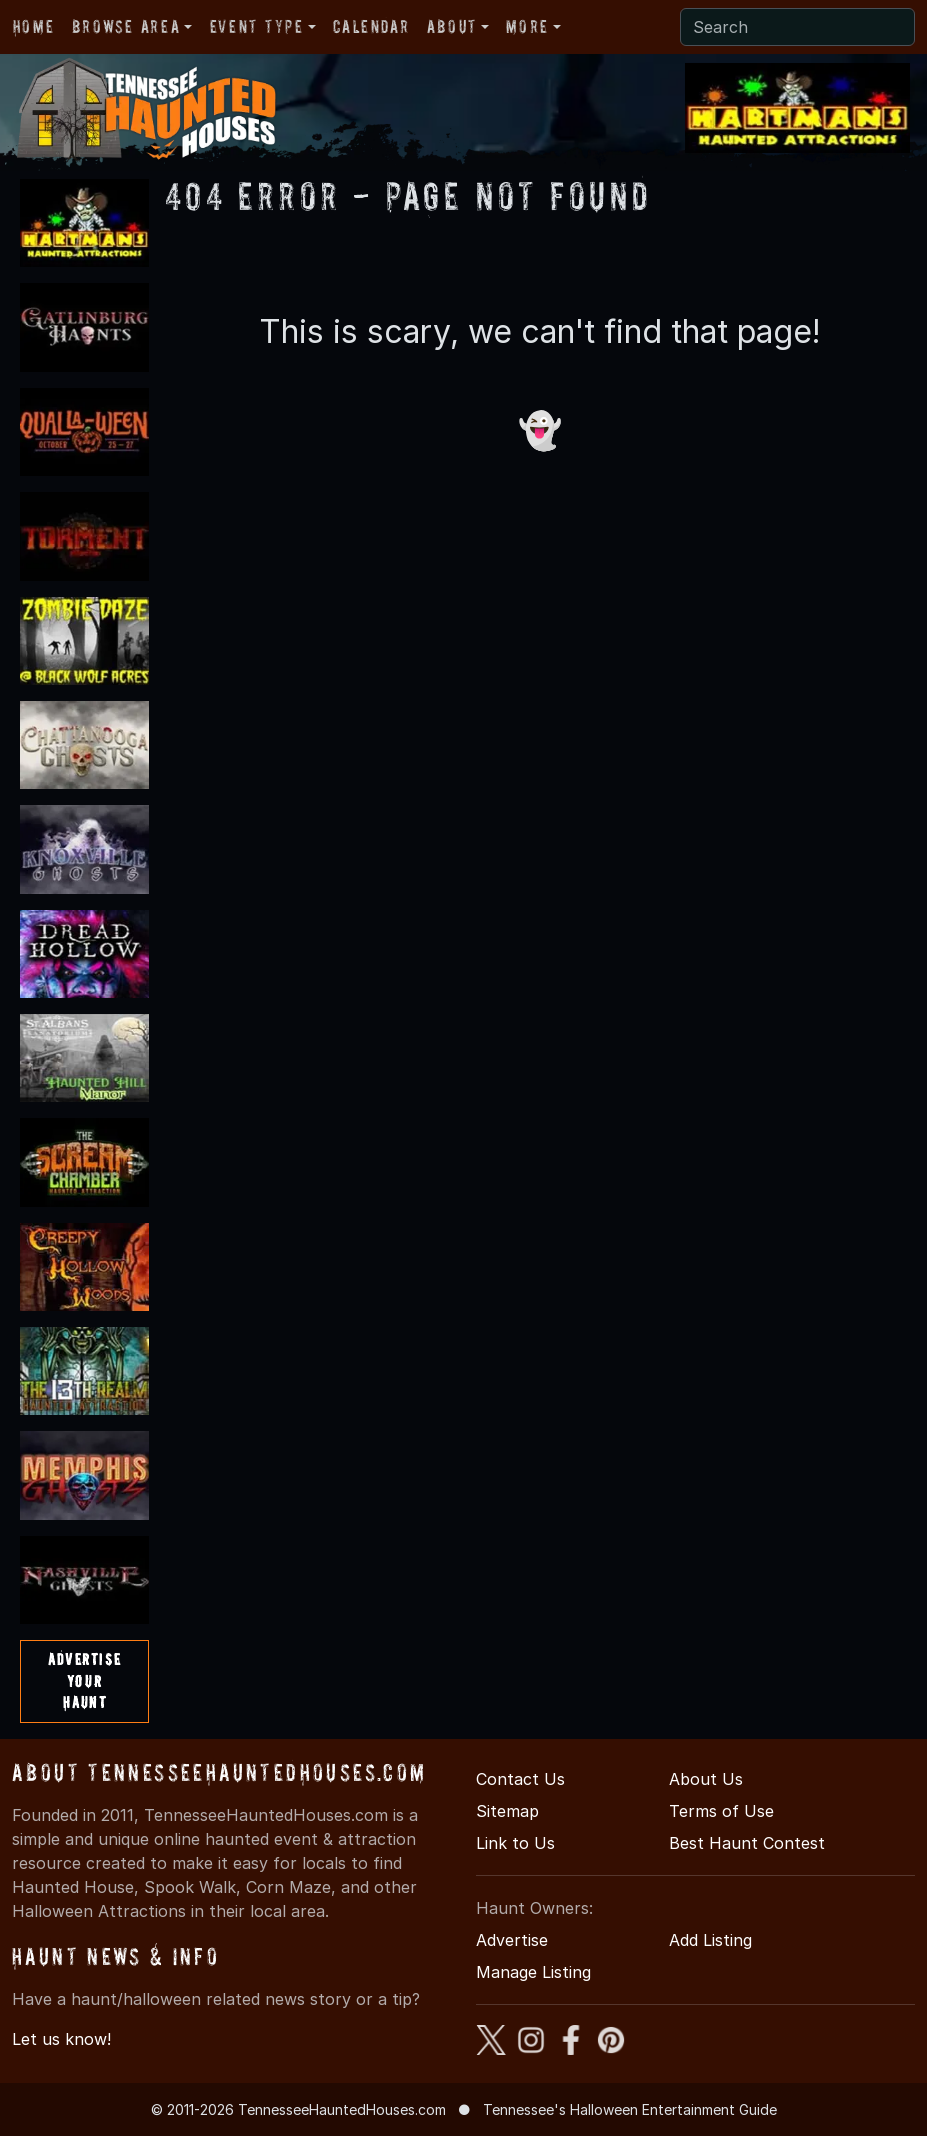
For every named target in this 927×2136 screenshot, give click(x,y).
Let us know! (61, 2039)
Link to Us (515, 1843)
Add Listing (710, 1940)
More (527, 26)
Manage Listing (533, 1972)
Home (33, 26)
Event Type (257, 26)
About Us (706, 1779)
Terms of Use (721, 1811)
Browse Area (126, 26)
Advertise (512, 1940)
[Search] (797, 27)
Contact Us (520, 1779)
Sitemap (507, 1811)
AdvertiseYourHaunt (84, 1680)
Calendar (371, 26)
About (452, 26)
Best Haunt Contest (747, 1843)
